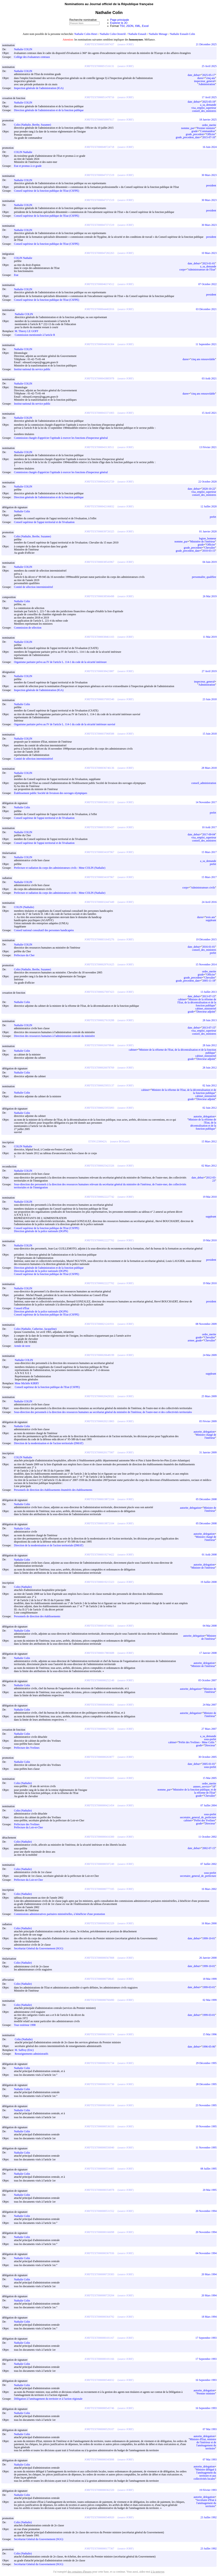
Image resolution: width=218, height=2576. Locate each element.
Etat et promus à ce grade (28, 165)
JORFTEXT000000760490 (99, 2000)
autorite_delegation (204, 1116)
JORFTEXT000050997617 (99, 119)
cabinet (182, 999)
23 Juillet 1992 (208, 2517)
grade (194, 131)
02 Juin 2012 (210, 1085)
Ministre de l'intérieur (210, 1509)
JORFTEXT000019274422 (99, 1554)
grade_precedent (195, 134)
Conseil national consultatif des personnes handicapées (44, 930)
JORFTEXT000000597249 (99, 1864)
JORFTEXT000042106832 (99, 506)
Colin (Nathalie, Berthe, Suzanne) (34, 124)
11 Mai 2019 (210, 636)
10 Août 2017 (209, 827)
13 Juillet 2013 (208, 991)
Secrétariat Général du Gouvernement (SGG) (38, 1948)
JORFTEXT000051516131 (99, 66)
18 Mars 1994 (209, 2316)
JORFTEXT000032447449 (99, 902)
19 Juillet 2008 (208, 1581)
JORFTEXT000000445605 (99, 1778)
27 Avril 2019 (209, 671)
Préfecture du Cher (24, 955)
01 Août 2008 (209, 1554)
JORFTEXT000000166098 (99, 2232)
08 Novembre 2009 (206, 1323)
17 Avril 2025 (209, 97)
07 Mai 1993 (210, 2429)
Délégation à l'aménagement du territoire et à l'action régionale (48, 2398)
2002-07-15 (208, 1848)
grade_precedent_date (188, 137)
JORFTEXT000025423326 (99, 1165)
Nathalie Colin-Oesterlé (113, 34)
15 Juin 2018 (210, 733)
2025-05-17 (208, 75)
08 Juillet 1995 (208, 2168)
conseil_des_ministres (204, 110)
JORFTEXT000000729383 (99, 2274)
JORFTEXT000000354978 (99, 2189)
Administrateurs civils (203, 887)
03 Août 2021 (209, 378)
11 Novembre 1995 (206, 2147)
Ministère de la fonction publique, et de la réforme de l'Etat (194, 1791)
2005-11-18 (208, 980)
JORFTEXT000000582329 (99, 1923)
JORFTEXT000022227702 (99, 1240)
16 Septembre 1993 (206, 2380)
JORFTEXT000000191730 (99, 2084)
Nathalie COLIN (24, 49)
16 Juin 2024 (210, 147)
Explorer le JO (118, 22)
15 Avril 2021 (209, 412)
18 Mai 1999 (210, 1978)
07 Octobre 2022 (207, 284)
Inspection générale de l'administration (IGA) (39, 88)
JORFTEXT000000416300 (99, 1836)
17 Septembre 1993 (206, 2337)
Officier (210, 134)
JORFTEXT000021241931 (99, 1323)
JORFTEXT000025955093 (99, 1107)
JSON (129, 26)
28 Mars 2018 (209, 767)
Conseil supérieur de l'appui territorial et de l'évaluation (44, 522)
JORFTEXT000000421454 (99, 1805)
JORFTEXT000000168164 (99, 2105)
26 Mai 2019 (210, 596)
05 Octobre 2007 (207, 1680)
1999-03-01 (208, 1987)
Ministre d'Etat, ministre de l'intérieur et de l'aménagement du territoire (203, 2444)
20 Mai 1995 (210, 2189)
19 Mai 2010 (210, 1196)
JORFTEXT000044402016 (99, 309)
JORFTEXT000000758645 (99, 1978)
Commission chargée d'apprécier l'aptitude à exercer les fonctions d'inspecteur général (61, 438)
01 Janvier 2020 (208, 531)
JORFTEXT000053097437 (99, 44)
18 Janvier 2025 (208, 119)
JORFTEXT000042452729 (99, 481)
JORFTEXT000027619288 (99, 1020)
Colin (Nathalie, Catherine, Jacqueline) (37, 1328)
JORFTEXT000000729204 (99, 2295)
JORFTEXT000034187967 (99, 852)
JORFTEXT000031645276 (99, 939)
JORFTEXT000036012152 (99, 802)
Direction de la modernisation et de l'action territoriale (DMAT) (48, 1443)
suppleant (211, 920)
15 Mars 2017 (209, 852)
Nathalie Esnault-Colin (182, 34)
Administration (207, 84)
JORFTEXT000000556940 (99, 2147)
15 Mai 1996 (210, 2034)
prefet (213, 516)
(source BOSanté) (120, 1141)
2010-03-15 (208, 550)
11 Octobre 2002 (207, 1836)
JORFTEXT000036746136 (99, 767)
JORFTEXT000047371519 (99, 175)
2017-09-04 (208, 834)
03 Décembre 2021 (206, 309)
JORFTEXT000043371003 (99, 412)
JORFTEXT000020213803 (99, 1421)
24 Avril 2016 (209, 902)
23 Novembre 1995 (206, 2105)
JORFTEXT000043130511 (99, 447)
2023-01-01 (208, 263)
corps (182, 269)
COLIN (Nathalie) (25, 907)
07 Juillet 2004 (208, 1805)
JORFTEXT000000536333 (99, 2126)
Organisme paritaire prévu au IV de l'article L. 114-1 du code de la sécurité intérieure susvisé (64, 724)
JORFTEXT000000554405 (99, 2168)
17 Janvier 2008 (208, 1652)
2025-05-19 (208, 101)
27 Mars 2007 (209, 1728)
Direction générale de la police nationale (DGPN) (41, 1231)
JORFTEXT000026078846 (99, 1045)
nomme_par (187, 128)
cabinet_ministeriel (205, 1008)
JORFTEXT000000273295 (99, 1728)
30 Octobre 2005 (207, 1756)
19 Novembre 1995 (206, 2126)
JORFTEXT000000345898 (99, 2459)
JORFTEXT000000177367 (99, 2548)
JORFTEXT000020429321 (99, 1396)
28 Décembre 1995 (206, 2084)
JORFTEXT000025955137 (99, 1085)
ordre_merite (209, 125)
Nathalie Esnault (137, 34)
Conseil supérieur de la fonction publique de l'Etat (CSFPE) (46, 190)
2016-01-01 (208, 946)
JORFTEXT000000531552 (99, 2211)
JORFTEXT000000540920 (99, 2517)
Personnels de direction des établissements (37, 1616)
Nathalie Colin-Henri (85, 34)
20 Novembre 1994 (206, 2211)
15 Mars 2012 (209, 1141)
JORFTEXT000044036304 (99, 344)
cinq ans (210, 78)
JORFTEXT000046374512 (99, 284)
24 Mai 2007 (210, 1704)
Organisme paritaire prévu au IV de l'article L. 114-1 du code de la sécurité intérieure (60, 662)
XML (138, 26)
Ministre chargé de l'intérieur (206, 1436)
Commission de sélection (27, 627)
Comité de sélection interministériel (33, 587)
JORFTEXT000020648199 (99, 1355)
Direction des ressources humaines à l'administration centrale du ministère (54, 1036)
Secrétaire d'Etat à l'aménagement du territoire (206, 2503)
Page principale (119, 19)
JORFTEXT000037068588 (99, 733)
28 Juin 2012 (210, 1045)
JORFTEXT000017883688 (99, 1652)
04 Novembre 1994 (206, 2253)
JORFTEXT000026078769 (99, 1067)
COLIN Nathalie (24, 152)
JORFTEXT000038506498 (99, 596)
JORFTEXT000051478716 (99, 97)
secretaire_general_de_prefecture (198, 1817)
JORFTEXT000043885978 (99, 378)
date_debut (194, 75)
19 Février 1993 (208, 2490)
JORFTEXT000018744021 (99, 1625)
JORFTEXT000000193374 (99, 2034)
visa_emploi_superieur (203, 107)
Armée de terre (22, 1345)
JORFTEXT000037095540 (99, 699)
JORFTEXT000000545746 (99, 2408)
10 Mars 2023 (209, 253)
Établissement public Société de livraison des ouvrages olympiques (50, 793)
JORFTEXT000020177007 (99, 1452)
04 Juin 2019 (210, 561)
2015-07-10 (208, 137)
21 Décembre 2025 (206, 44)
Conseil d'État (21, 1308)
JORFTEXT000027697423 (99, 991)
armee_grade (195, 1340)
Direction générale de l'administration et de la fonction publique (49, 110)
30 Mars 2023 (209, 175)
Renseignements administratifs (31, 2053)
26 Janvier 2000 (208, 1957)
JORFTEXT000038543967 (99, 561)
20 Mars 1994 (209, 2274)
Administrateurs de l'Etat (201, 269)
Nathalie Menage (158, 34)
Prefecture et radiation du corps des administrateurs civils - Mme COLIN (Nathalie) (59, 867)
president (211, 185)
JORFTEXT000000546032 (99, 2380)
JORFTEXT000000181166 (99, 2358)
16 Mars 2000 (209, 1923)
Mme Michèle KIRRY (28, 1383)
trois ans (210, 917)
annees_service (201, 1786)
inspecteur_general (204, 81)
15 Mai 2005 (210, 1778)
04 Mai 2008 (210, 1625)
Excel (145, 26)
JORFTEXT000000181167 (99, 2337)
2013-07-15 (208, 996)
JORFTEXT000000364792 (99, 2316)
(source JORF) (126, 44)
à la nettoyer (157, 2571)
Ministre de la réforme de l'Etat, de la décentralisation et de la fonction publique (196, 1002)
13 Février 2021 (208, 447)
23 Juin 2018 (210, 699)
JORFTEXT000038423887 (99, 671)
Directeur (210, 1745)
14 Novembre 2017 (206, 802)
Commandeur (207, 131)
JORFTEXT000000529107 (99, 2429)
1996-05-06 (208, 2046)
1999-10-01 (208, 1938)
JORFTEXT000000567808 (99, 1957)
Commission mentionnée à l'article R (35, 335)
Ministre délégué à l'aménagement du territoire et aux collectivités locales (205, 2474)
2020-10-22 (208, 488)
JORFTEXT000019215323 (99, 1581)
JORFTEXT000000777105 (99, 1889)
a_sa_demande (208, 104)
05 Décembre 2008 (206, 1499)
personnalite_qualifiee (204, 576)
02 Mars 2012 (209, 1165)
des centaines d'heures (79, 2571)
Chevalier (209, 547)
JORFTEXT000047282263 (99, 253)
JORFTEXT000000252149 (99, 1680)
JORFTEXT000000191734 (99, 2063)
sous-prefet (210, 1739)
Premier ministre (206, 128)
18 (213, 1786)
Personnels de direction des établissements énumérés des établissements (53, 1490)
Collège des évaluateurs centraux (32, 56)
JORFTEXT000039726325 (99, 531)
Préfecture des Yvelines (27, 1747)
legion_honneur (207, 538)
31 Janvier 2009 (208, 1452)
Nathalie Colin (23, 511)
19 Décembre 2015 (206, 939)
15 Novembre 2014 (206, 964)
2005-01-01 (208, 1763)
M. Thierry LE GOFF (28, 331)
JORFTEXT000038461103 (99, 636)
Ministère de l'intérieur (202, 541)
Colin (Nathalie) (24, 1586)
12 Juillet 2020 (208, 506)
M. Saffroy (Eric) (26, 2050)
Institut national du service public (32, 369)
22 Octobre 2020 (207, 481)
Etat (16, 275)
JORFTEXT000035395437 (99, 827)
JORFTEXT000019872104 (99, 1499)
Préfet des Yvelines (204, 1820)
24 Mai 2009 (210, 1355)
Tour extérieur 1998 (25, 2025)
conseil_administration (203, 783)
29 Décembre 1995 (206, 2063)
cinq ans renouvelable (203, 359)
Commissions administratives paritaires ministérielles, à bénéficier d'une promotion (59, 1914)
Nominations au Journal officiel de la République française (109, 4)
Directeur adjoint (206, 1011)
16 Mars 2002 (209, 1889)
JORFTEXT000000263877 (99, 1756)
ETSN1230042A (97, 1141)
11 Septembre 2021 (206, 344)
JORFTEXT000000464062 (99, 1704)
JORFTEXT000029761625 (99, 964)
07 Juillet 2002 (208, 1864)
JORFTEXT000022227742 (99, 1196)
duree (200, 78)
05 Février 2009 (208, 1421)
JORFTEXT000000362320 (99, 2490)
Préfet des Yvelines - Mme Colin (197, 1742)
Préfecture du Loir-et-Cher (28, 1827)
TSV (122, 26)
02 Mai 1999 (210, 2000)
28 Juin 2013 (210, 1020)
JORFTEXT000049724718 (99, 147)
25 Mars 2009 (209, 1396)
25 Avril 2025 (209, 66)
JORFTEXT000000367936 (99, 2253)
